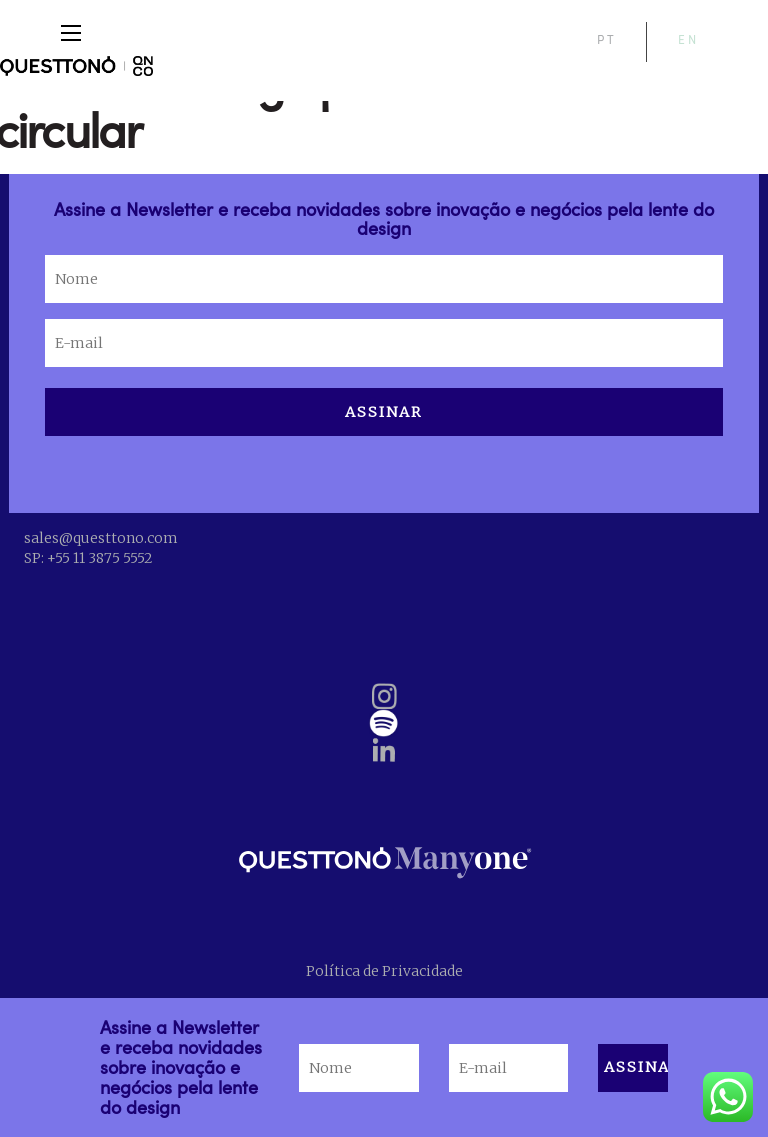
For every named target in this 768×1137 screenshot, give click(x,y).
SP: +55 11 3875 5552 (88, 558)
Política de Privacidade (384, 971)
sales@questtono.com (100, 538)
